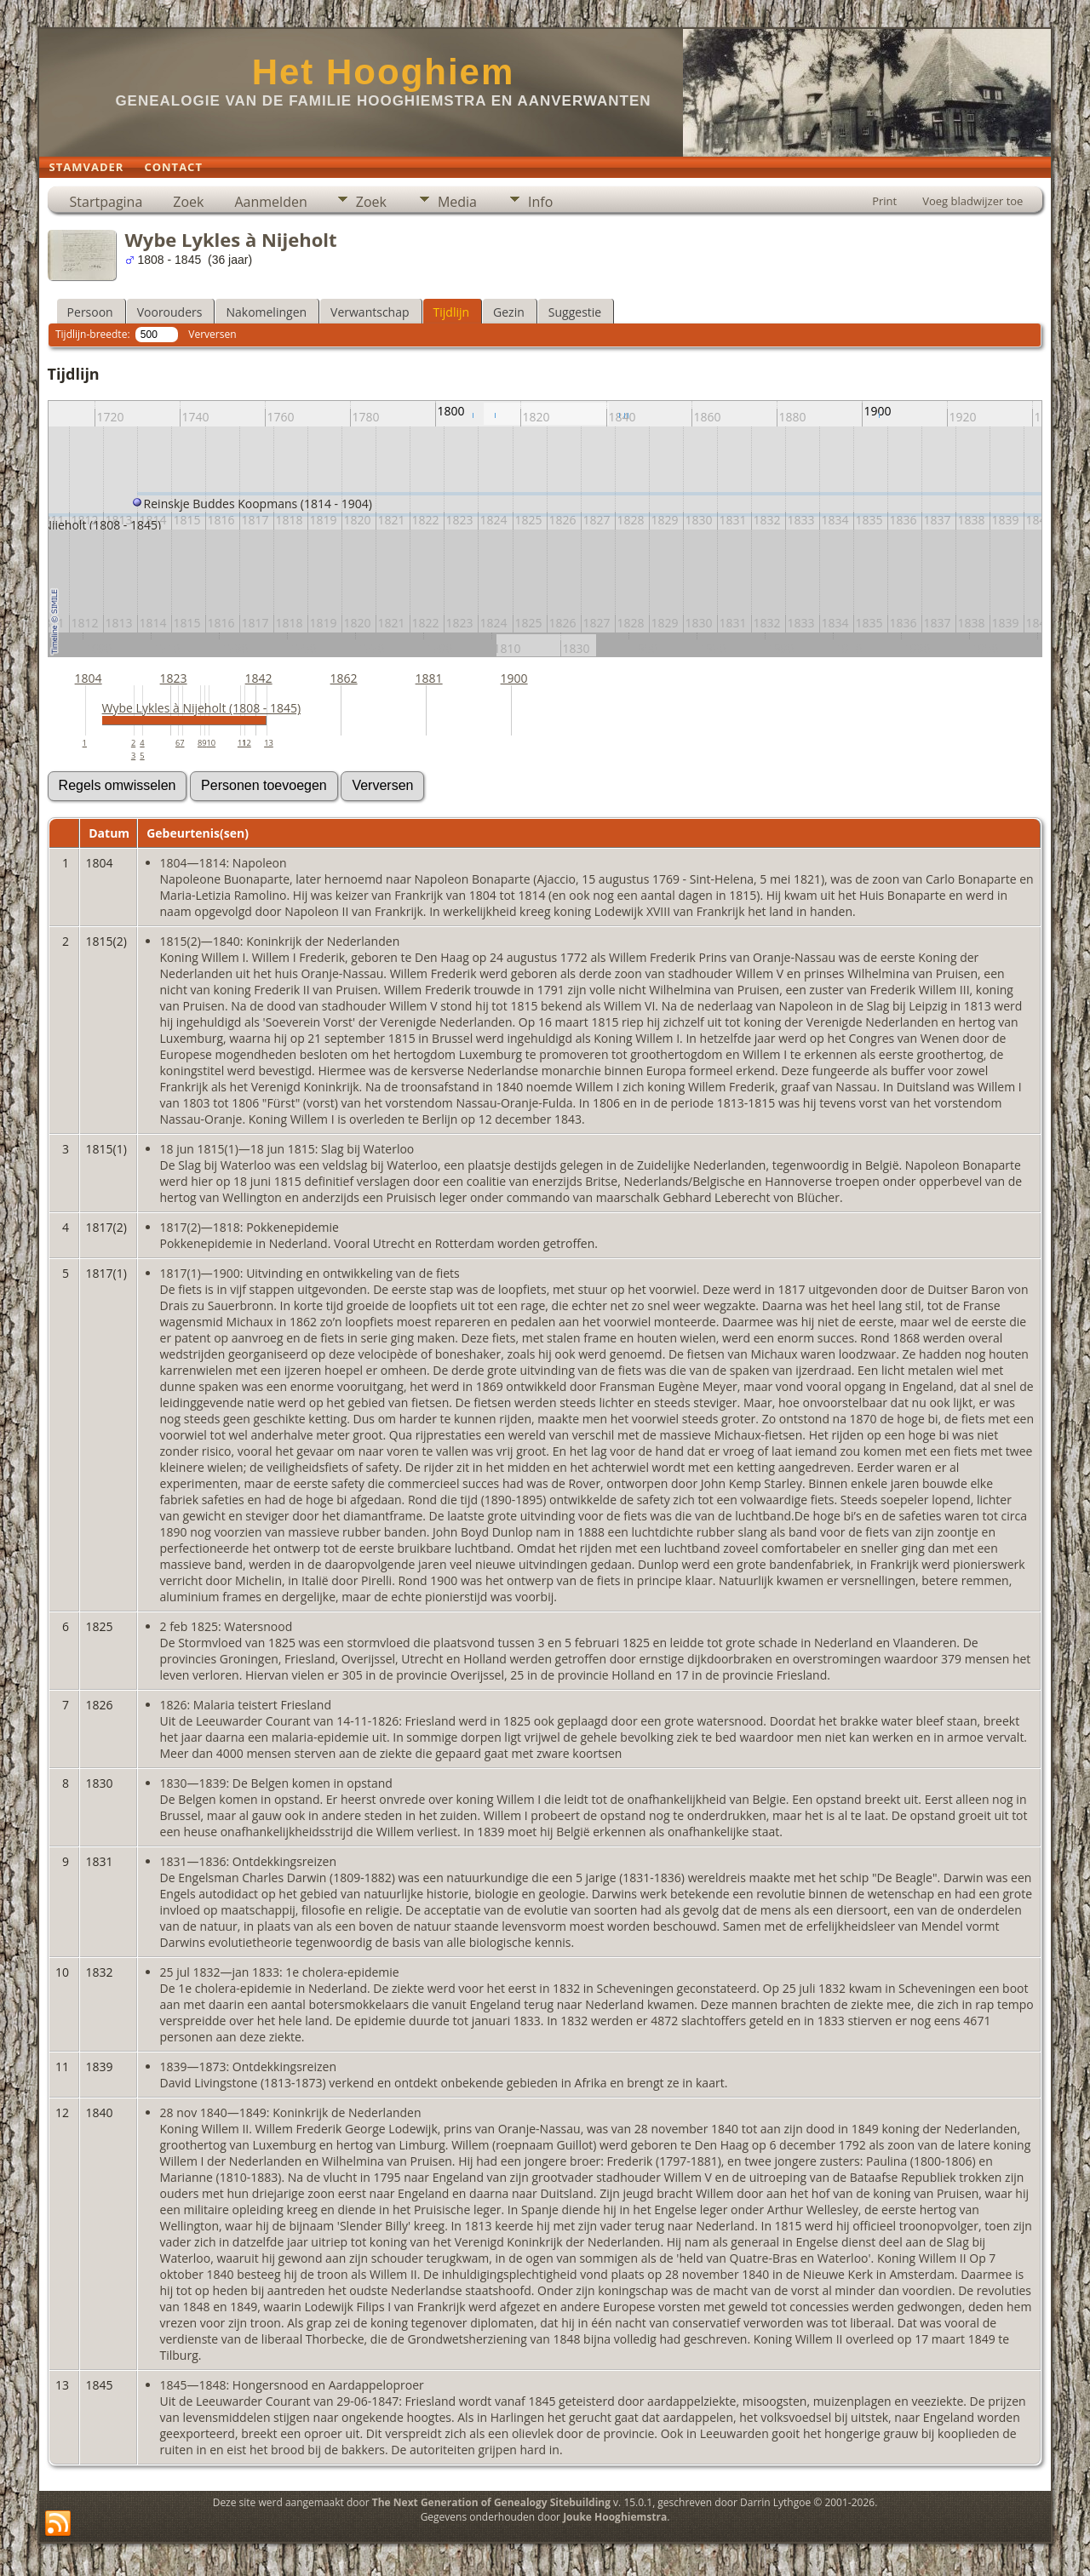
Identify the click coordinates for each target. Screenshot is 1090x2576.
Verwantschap (369, 312)
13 (268, 742)
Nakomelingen (266, 312)
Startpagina (106, 201)
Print (884, 201)
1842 (258, 678)
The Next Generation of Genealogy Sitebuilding (491, 2502)
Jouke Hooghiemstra (615, 2517)
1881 (429, 678)
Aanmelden (270, 201)
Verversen (212, 334)
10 (210, 742)
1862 (344, 678)
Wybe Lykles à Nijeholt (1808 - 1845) (201, 708)
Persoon (90, 312)
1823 (173, 678)
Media (457, 201)
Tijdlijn (451, 312)
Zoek (188, 201)
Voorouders (170, 312)
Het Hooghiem (383, 72)
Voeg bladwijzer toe (972, 201)
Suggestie (574, 312)
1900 (514, 678)
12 (246, 742)
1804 (88, 678)
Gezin (509, 312)
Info (540, 201)
